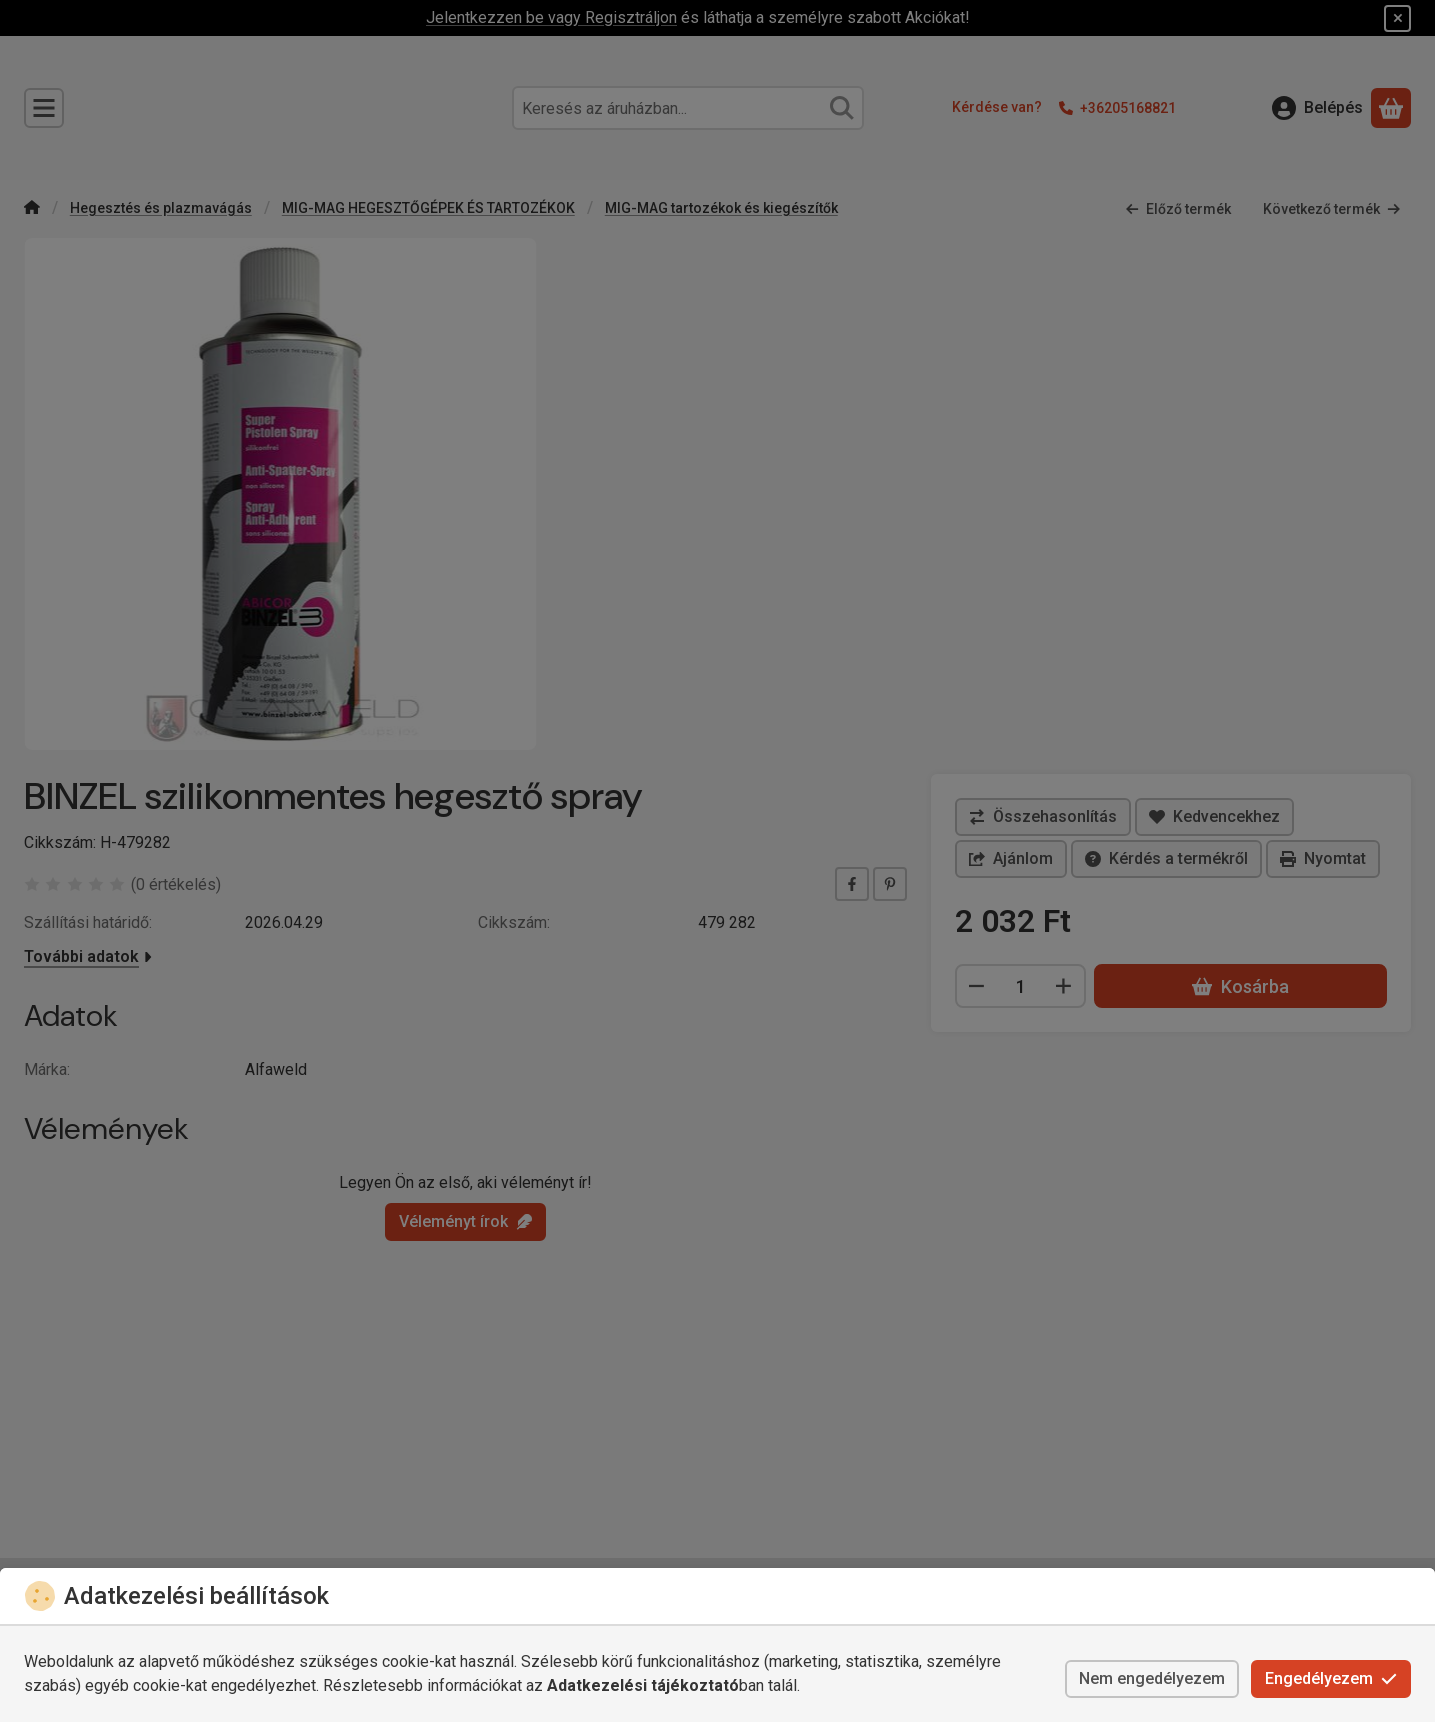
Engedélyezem (1331, 1678)
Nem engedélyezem (1152, 1678)
